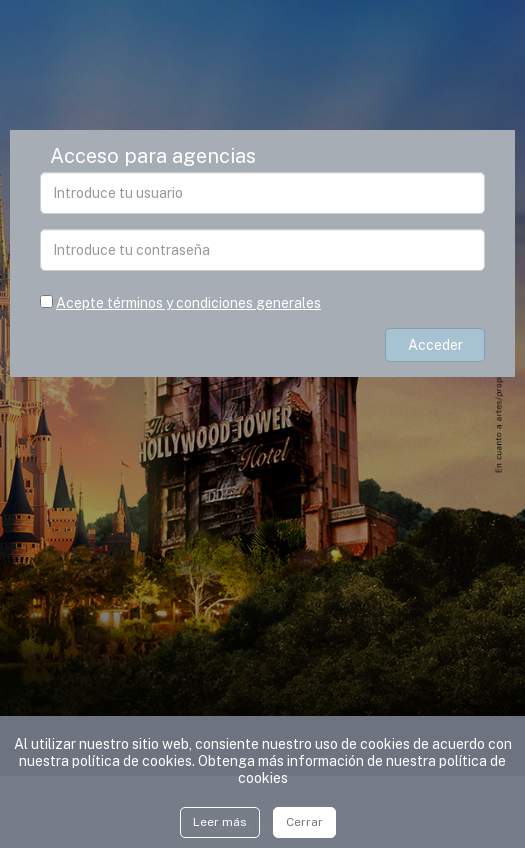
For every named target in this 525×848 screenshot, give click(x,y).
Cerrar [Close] (304, 822)
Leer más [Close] (220, 822)
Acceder (435, 345)
